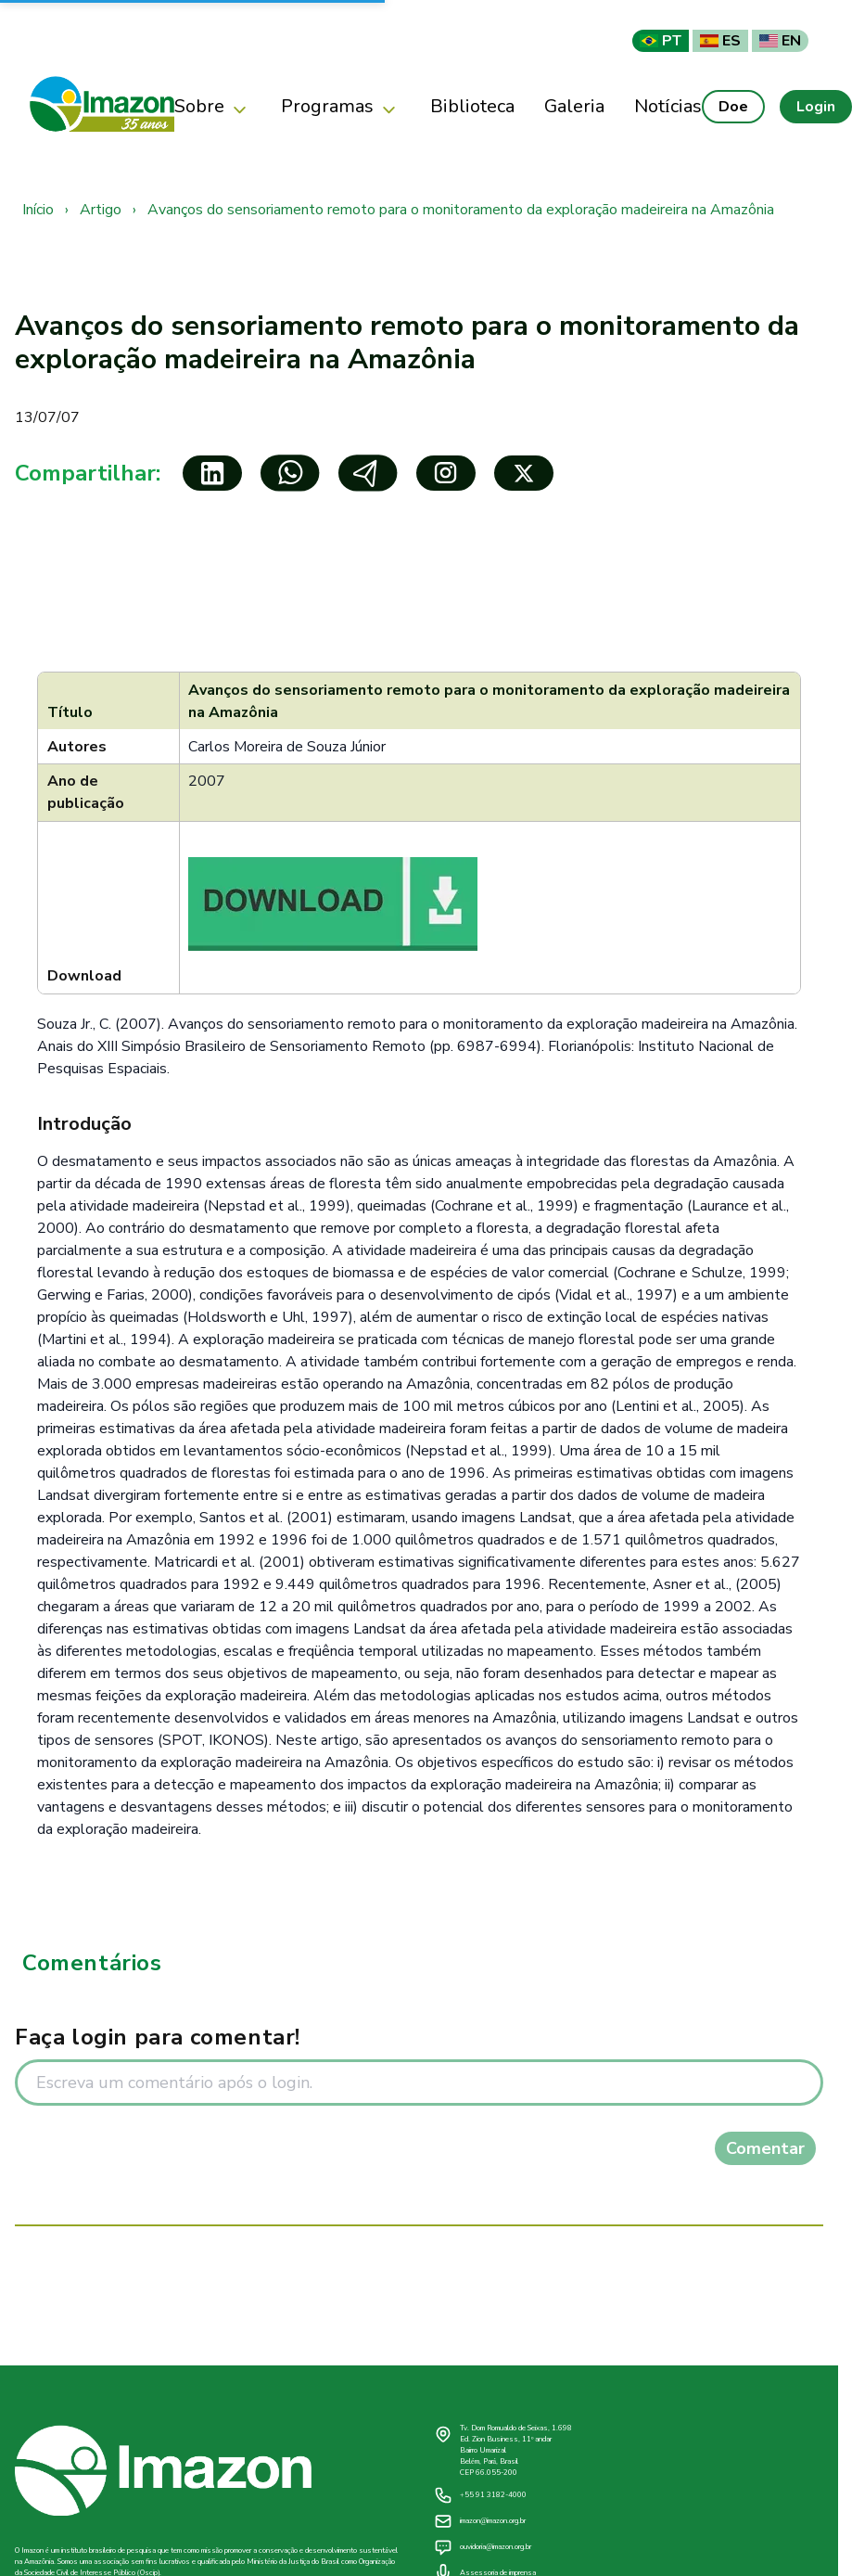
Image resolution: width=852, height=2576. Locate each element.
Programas (341, 107)
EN (780, 41)
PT (660, 41)
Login (815, 106)
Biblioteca (472, 106)
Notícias (668, 106)
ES (720, 41)
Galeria (574, 106)
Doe (733, 106)
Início (38, 209)
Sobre (212, 107)
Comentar (765, 2148)
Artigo (100, 209)
